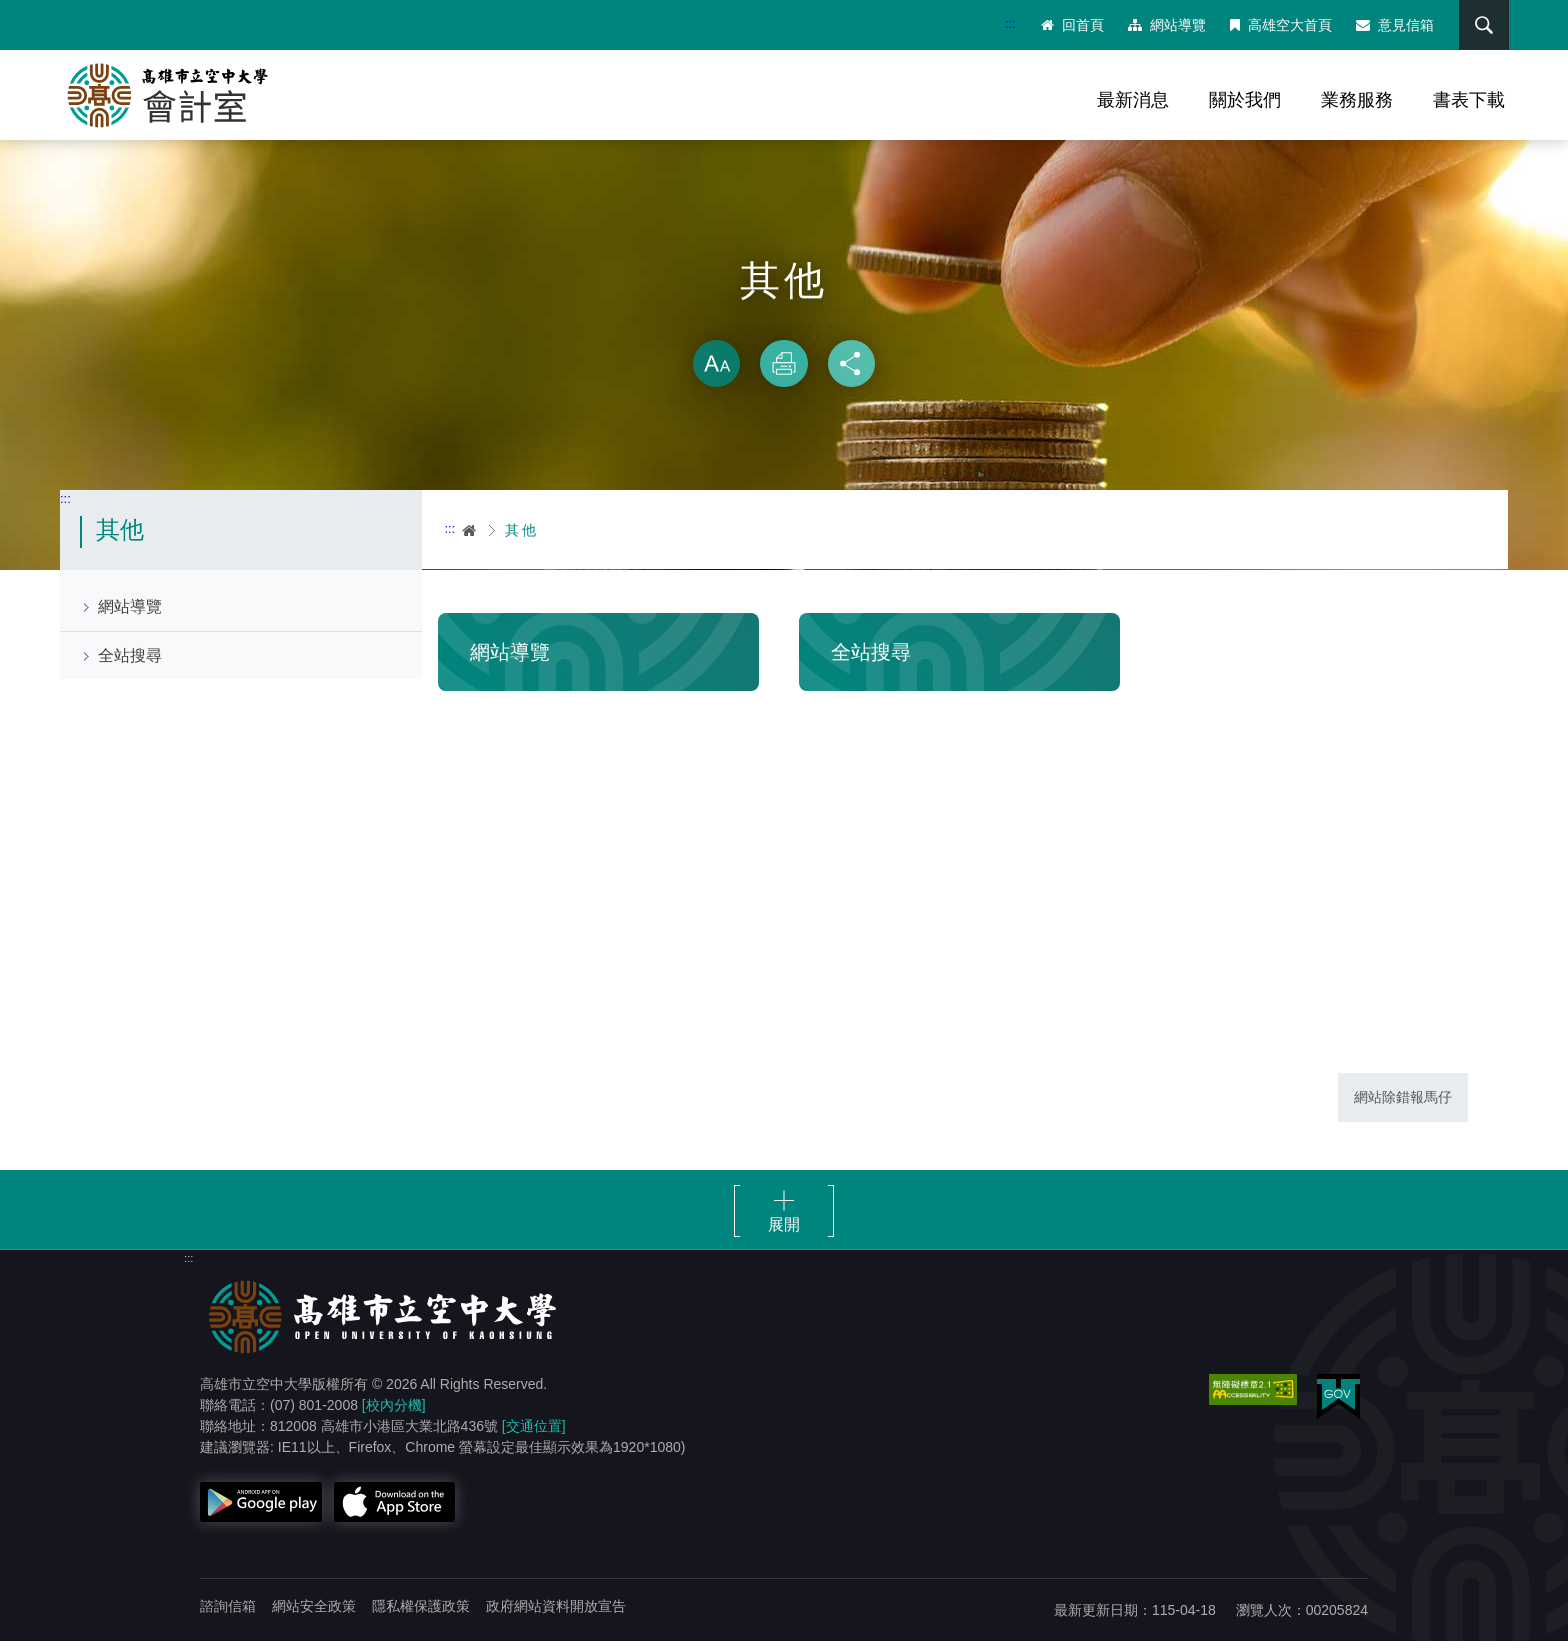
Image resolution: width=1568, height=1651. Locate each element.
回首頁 (1068, 25)
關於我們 (1245, 100)
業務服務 (1357, 100)
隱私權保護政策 (421, 1616)
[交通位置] (534, 1436)
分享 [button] (852, 374)
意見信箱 (1391, 25)
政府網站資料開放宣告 (556, 1616)
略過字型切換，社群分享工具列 (784, 330)
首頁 (470, 540)
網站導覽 (1163, 25)
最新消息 (1133, 100)
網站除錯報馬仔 (1403, 1107)
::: (1006, 23)
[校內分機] (394, 1415)
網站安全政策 (314, 1616)
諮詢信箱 (228, 1616)
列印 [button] (784, 374)
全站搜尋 (130, 665)
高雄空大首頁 (1277, 25)
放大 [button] (716, 374)
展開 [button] (784, 1234)
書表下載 (1469, 100)
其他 (521, 540)
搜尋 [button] (1477, 25)
